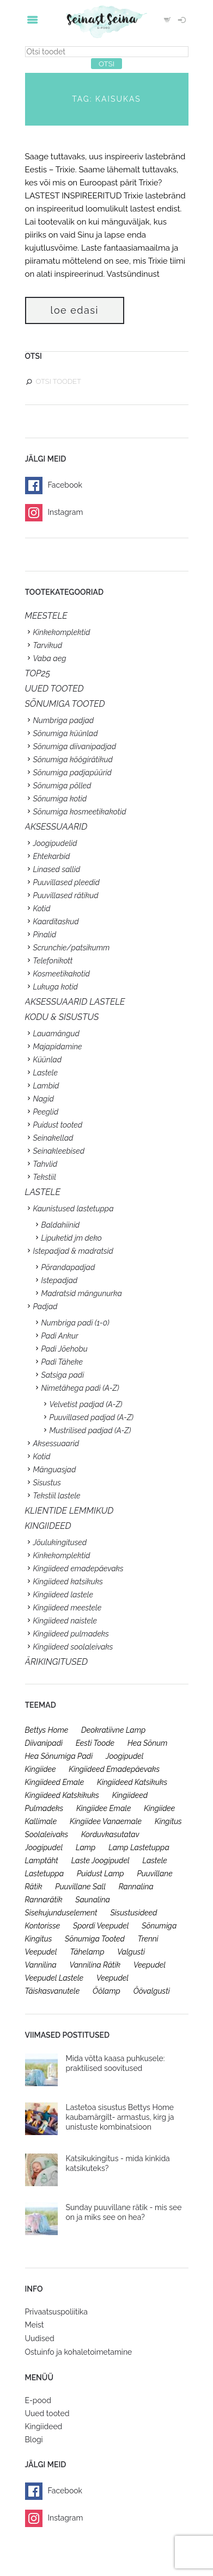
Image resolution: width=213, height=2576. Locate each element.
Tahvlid (45, 1164)
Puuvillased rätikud (66, 895)
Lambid (46, 1085)
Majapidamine (57, 1046)
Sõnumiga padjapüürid (72, 772)
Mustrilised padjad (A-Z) (90, 1430)
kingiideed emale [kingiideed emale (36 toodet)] (54, 1782)
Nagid (43, 1098)
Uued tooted (47, 2413)
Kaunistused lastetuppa (73, 1208)
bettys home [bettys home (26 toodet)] (47, 1730)
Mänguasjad (54, 1469)
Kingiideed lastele (63, 1594)
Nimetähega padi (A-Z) (80, 1388)
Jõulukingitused (60, 1542)
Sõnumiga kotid (60, 798)
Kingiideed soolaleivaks (73, 1646)
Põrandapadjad (68, 1267)
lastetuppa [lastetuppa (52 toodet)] (44, 1873)
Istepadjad (59, 1280)
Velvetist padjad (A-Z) (86, 1404)
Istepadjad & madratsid (73, 1251)
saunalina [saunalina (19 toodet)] (92, 1899)
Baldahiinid (60, 1225)
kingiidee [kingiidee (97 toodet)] (40, 1769)
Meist (34, 2324)
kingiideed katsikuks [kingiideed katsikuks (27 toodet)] (132, 1782)
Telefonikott (53, 960)
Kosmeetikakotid (61, 973)
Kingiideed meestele (67, 1607)
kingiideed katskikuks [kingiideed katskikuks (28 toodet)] (62, 1795)
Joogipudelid (55, 843)
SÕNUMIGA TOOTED (65, 704)
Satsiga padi (62, 1375)
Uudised (39, 2338)
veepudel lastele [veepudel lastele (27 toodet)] (54, 1978)
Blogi (34, 2439)
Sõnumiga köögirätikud (73, 759)
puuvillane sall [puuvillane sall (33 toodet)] (80, 1886)
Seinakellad (53, 1138)
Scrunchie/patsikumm (71, 947)
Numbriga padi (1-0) (75, 1322)
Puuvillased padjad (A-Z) (92, 1417)
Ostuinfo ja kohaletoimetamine (78, 2352)
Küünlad (47, 1059)
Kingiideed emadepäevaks (78, 1568)
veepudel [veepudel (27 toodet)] (149, 1965)
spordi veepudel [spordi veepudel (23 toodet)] (101, 1925)
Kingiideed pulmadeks (71, 1633)
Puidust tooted (58, 1125)
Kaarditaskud (56, 921)
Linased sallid (57, 869)
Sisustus (47, 1482)
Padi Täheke (62, 1362)
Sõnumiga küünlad (65, 733)
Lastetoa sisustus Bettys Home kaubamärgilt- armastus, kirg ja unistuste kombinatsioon (120, 2117)
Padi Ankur (59, 1335)
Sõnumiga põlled (62, 785)
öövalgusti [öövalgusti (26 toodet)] (151, 1991)
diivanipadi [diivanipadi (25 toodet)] (44, 1743)
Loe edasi (75, 310)
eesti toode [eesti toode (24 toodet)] (95, 1743)
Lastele (45, 1072)
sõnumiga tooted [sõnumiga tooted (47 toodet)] (95, 1938)
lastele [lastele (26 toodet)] (154, 1860)
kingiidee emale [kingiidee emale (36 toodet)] (103, 1808)
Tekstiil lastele (57, 1495)
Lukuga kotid (55, 986)
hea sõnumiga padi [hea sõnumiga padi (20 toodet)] (59, 1756)
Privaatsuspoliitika (56, 2311)
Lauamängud (56, 1033)
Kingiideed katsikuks (68, 1581)
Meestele (46, 616)
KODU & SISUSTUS (62, 1017)
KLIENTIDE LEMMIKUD (69, 1510)
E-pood (38, 2400)
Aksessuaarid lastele (75, 1002)
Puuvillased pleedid (66, 882)
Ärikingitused (56, 1662)
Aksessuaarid (56, 827)
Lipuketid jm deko (71, 1238)
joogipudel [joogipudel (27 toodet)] (125, 1756)
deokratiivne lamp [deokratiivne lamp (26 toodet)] (113, 1730)
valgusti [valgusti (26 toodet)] (131, 1951)
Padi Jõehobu (64, 1349)
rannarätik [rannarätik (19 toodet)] (44, 1899)
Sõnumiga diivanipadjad (75, 746)
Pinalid (45, 934)
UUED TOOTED (54, 688)
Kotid (42, 908)
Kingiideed (44, 2426)
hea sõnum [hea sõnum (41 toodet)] (147, 1743)
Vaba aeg (49, 658)
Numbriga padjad (63, 720)
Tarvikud (48, 645)
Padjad (45, 1306)
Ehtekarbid (51, 856)
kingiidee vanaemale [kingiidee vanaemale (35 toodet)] (106, 1821)
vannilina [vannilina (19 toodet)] (41, 1965)
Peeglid (46, 1111)
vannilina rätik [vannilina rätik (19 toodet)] (94, 1965)
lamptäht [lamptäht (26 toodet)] (41, 1860)
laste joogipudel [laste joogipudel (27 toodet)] (100, 1860)
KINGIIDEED (48, 1526)
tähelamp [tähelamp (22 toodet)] (87, 1951)
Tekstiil (44, 1177)
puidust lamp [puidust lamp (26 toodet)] (100, 1873)
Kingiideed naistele (65, 1620)
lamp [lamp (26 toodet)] (85, 1847)
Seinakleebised (59, 1151)
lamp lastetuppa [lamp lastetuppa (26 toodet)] (138, 1847)
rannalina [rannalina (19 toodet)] (136, 1886)
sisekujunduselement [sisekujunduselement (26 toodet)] (61, 1912)
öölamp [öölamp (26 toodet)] (106, 1991)
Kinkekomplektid (61, 632)
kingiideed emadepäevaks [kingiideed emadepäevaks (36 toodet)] (114, 1769)
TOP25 (38, 673)
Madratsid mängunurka (81, 1293)
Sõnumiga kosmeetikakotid (79, 811)
